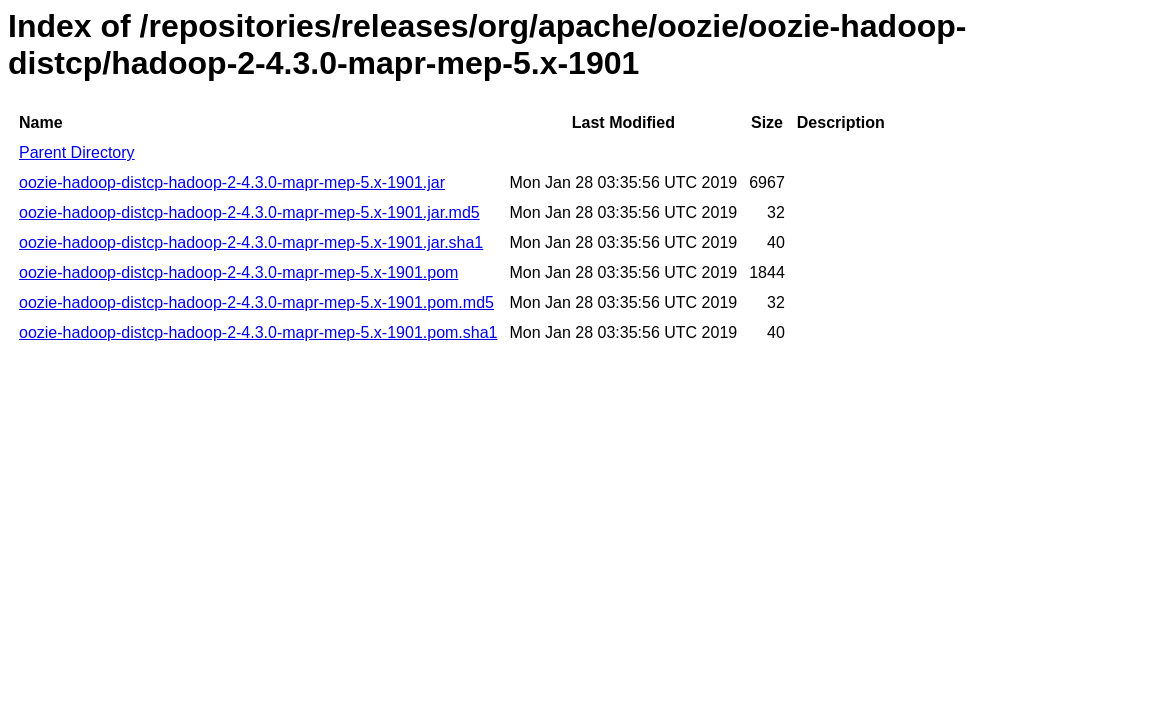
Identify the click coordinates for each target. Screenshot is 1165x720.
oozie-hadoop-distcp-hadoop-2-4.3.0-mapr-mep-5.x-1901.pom (238, 272)
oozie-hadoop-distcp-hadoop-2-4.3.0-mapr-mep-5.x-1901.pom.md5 (256, 302)
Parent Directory (77, 152)
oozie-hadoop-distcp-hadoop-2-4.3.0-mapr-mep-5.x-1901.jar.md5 (249, 212)
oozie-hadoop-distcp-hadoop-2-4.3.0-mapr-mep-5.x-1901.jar (232, 182)
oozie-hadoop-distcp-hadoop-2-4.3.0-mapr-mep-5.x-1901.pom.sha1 (258, 332)
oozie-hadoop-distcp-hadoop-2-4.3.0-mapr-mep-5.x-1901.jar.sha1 (251, 242)
